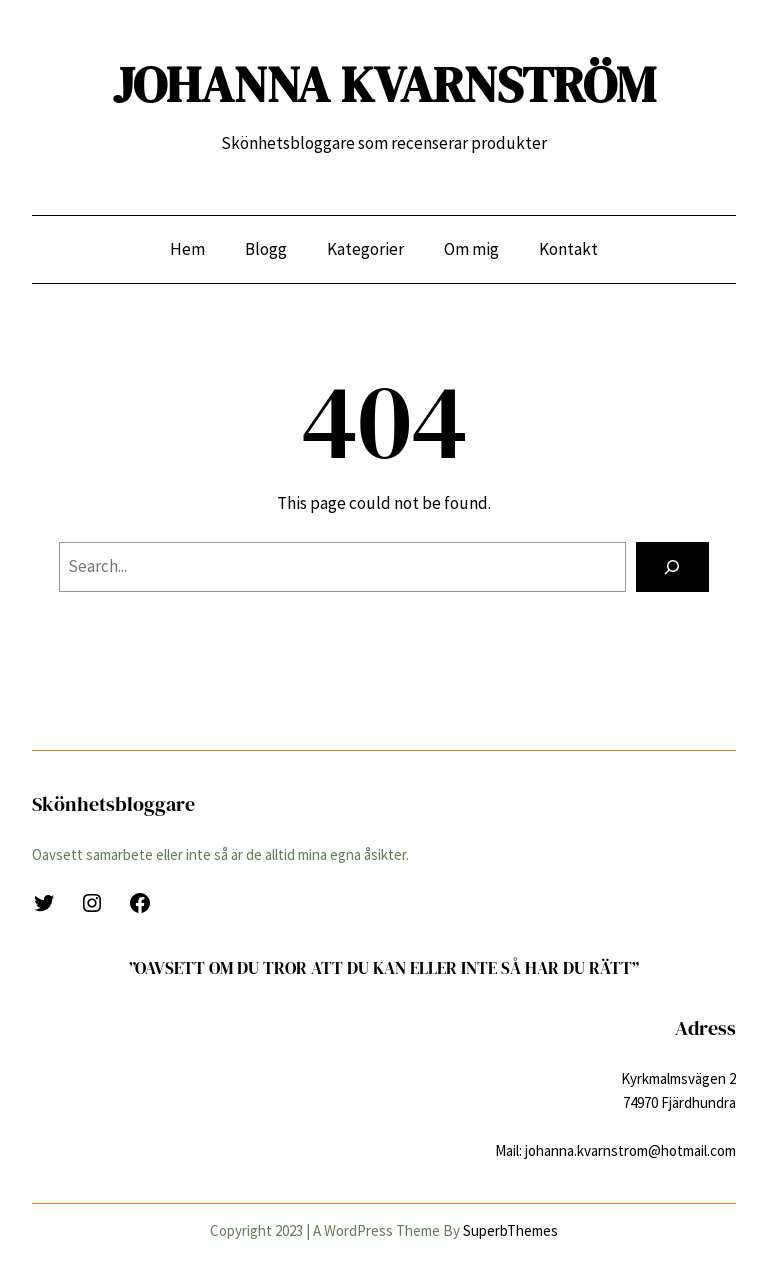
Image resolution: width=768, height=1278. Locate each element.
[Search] (672, 567)
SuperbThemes (510, 1230)
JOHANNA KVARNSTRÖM (384, 84)
